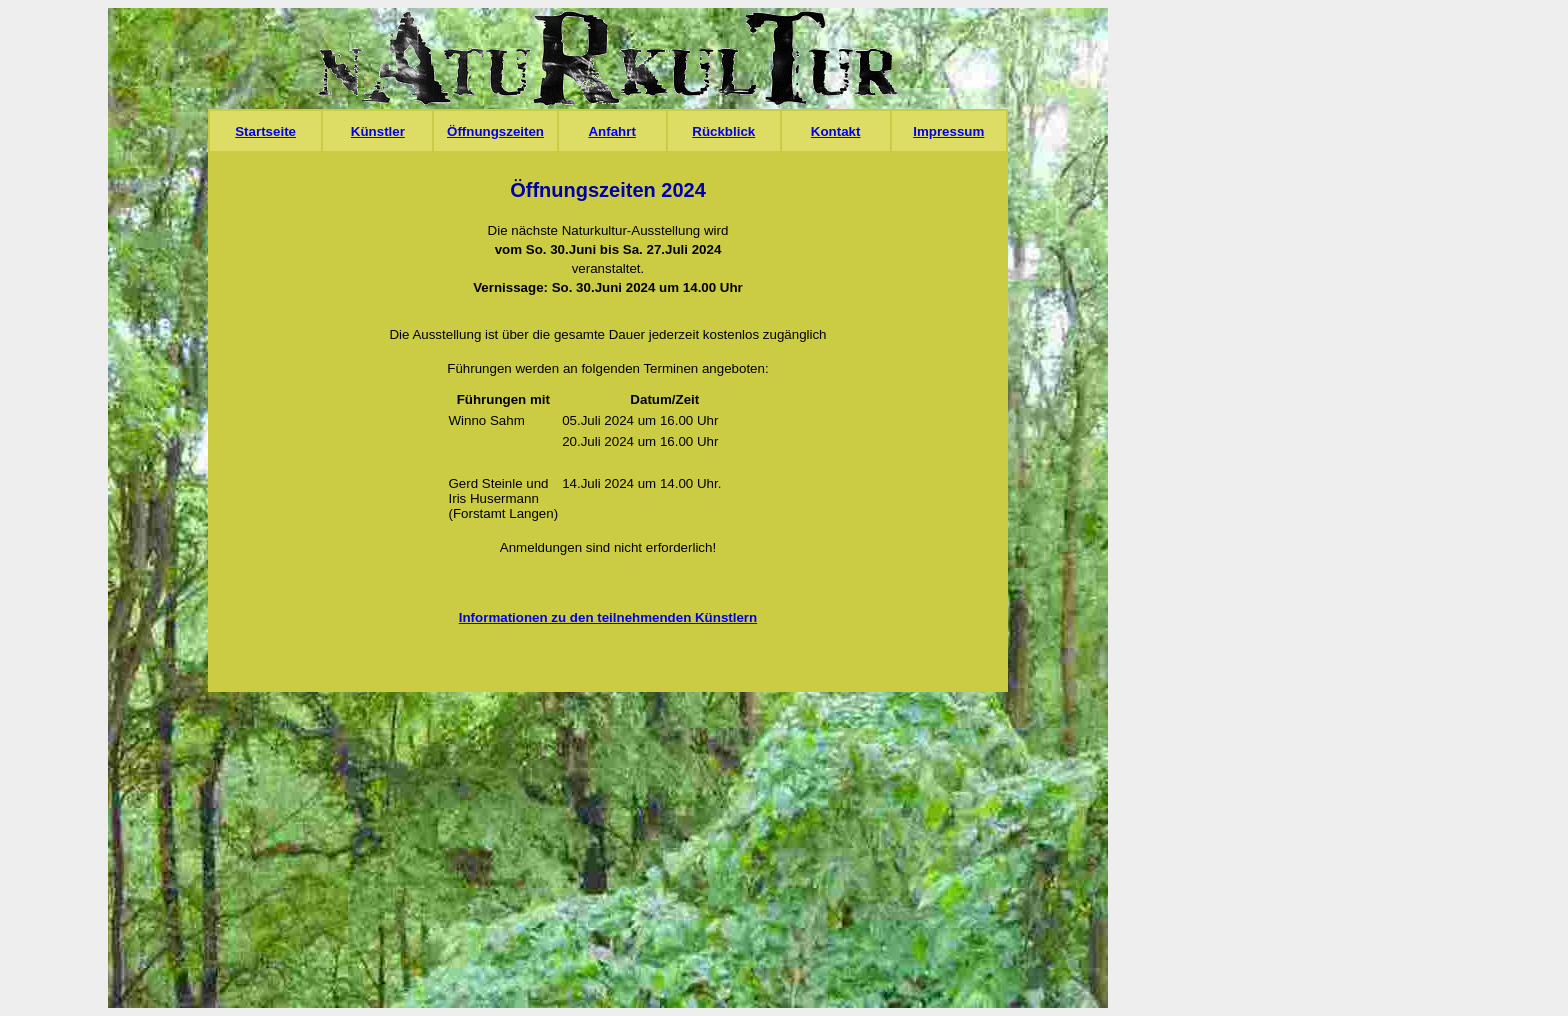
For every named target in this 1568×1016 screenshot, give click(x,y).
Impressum (948, 131)
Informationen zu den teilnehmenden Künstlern (608, 617)
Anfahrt (611, 131)
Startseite (265, 131)
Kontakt (836, 131)
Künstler (378, 131)
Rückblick (723, 131)
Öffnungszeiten (495, 131)
